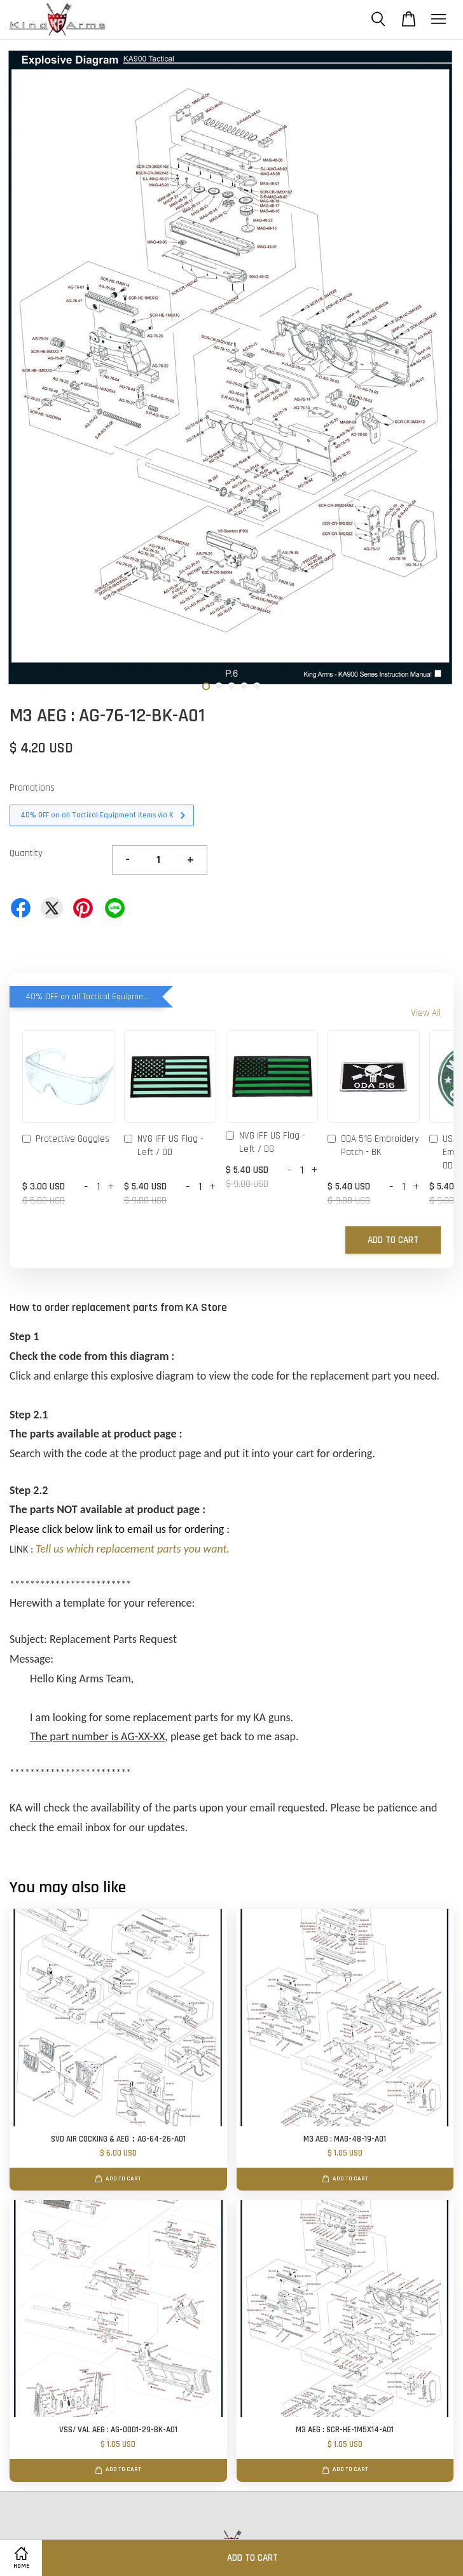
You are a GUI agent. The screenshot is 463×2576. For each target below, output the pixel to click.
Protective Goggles (65, 1140)
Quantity (26, 853)
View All (426, 1013)
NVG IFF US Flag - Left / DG (265, 1142)
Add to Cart (393, 1240)
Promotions (32, 788)
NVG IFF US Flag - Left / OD (164, 1145)
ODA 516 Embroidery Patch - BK (373, 1145)
